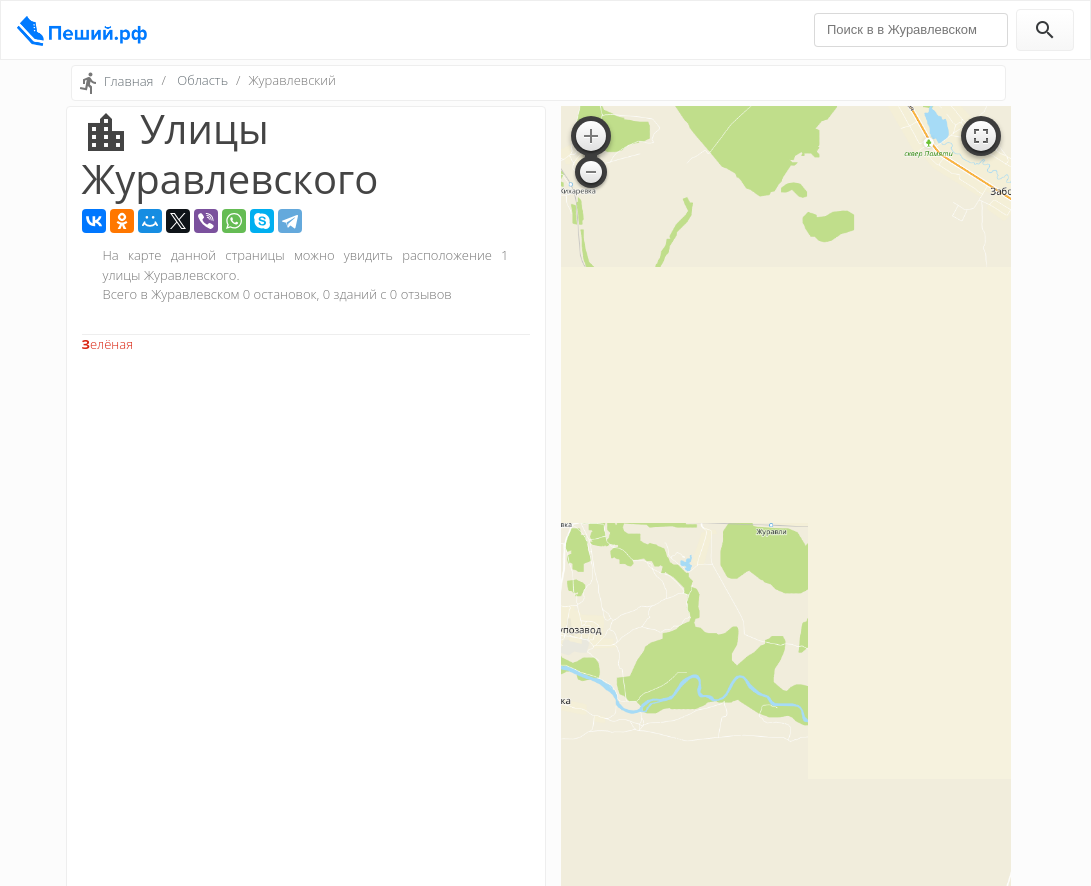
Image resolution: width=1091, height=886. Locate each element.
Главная (129, 81)
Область (202, 80)
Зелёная (108, 344)
